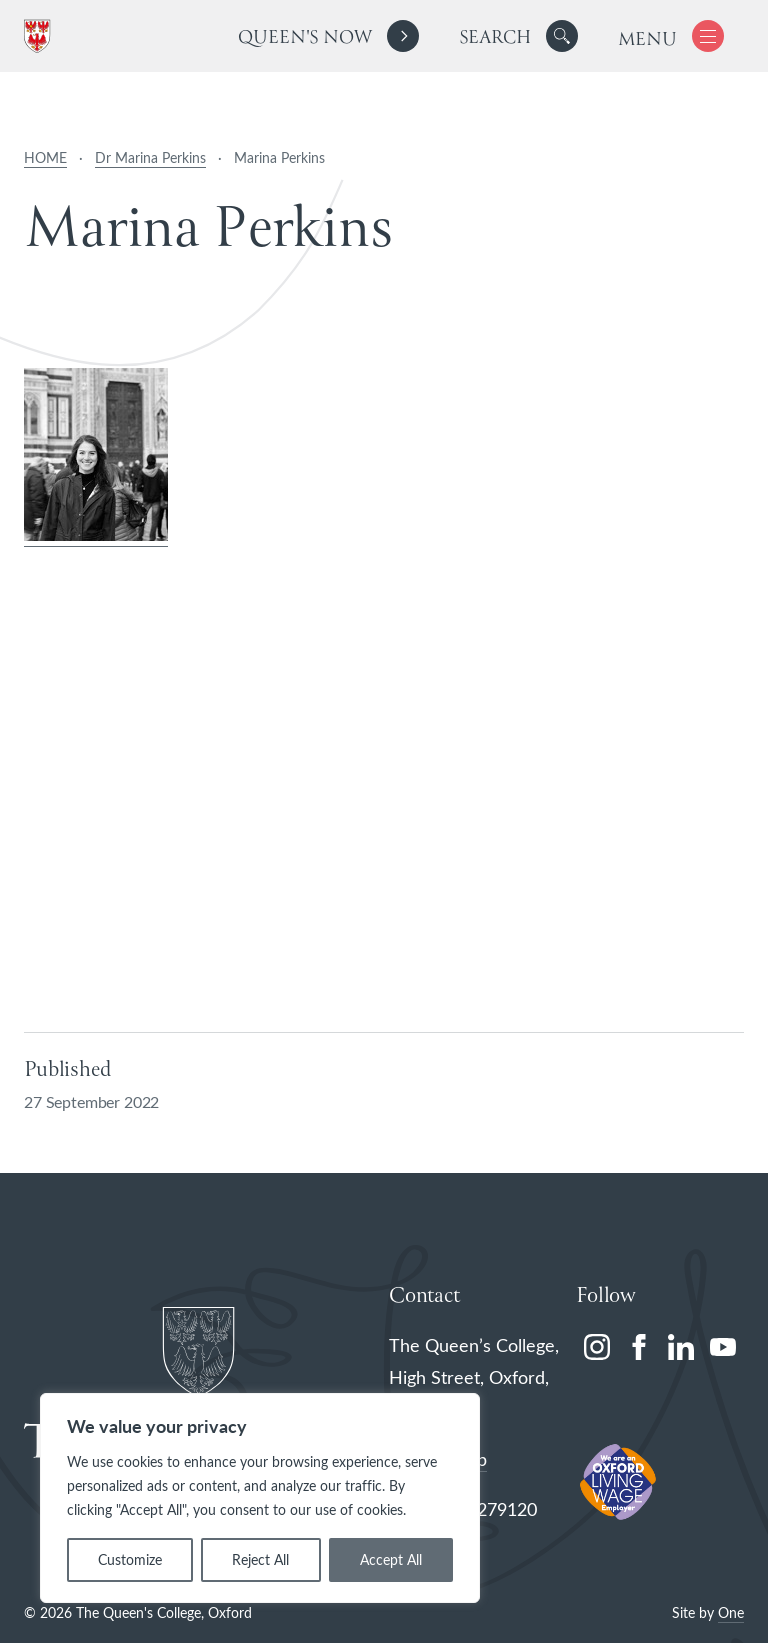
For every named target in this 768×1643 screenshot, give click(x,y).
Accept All (391, 1559)
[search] (518, 36)
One (731, 1612)
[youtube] (723, 1347)
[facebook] (639, 1347)
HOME (45, 157)
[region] (260, 1498)
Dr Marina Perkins (150, 157)
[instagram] (597, 1347)
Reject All (260, 1559)
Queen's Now (304, 38)
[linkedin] (681, 1347)
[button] (562, 36)
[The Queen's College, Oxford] (41, 36)
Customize (130, 1559)
